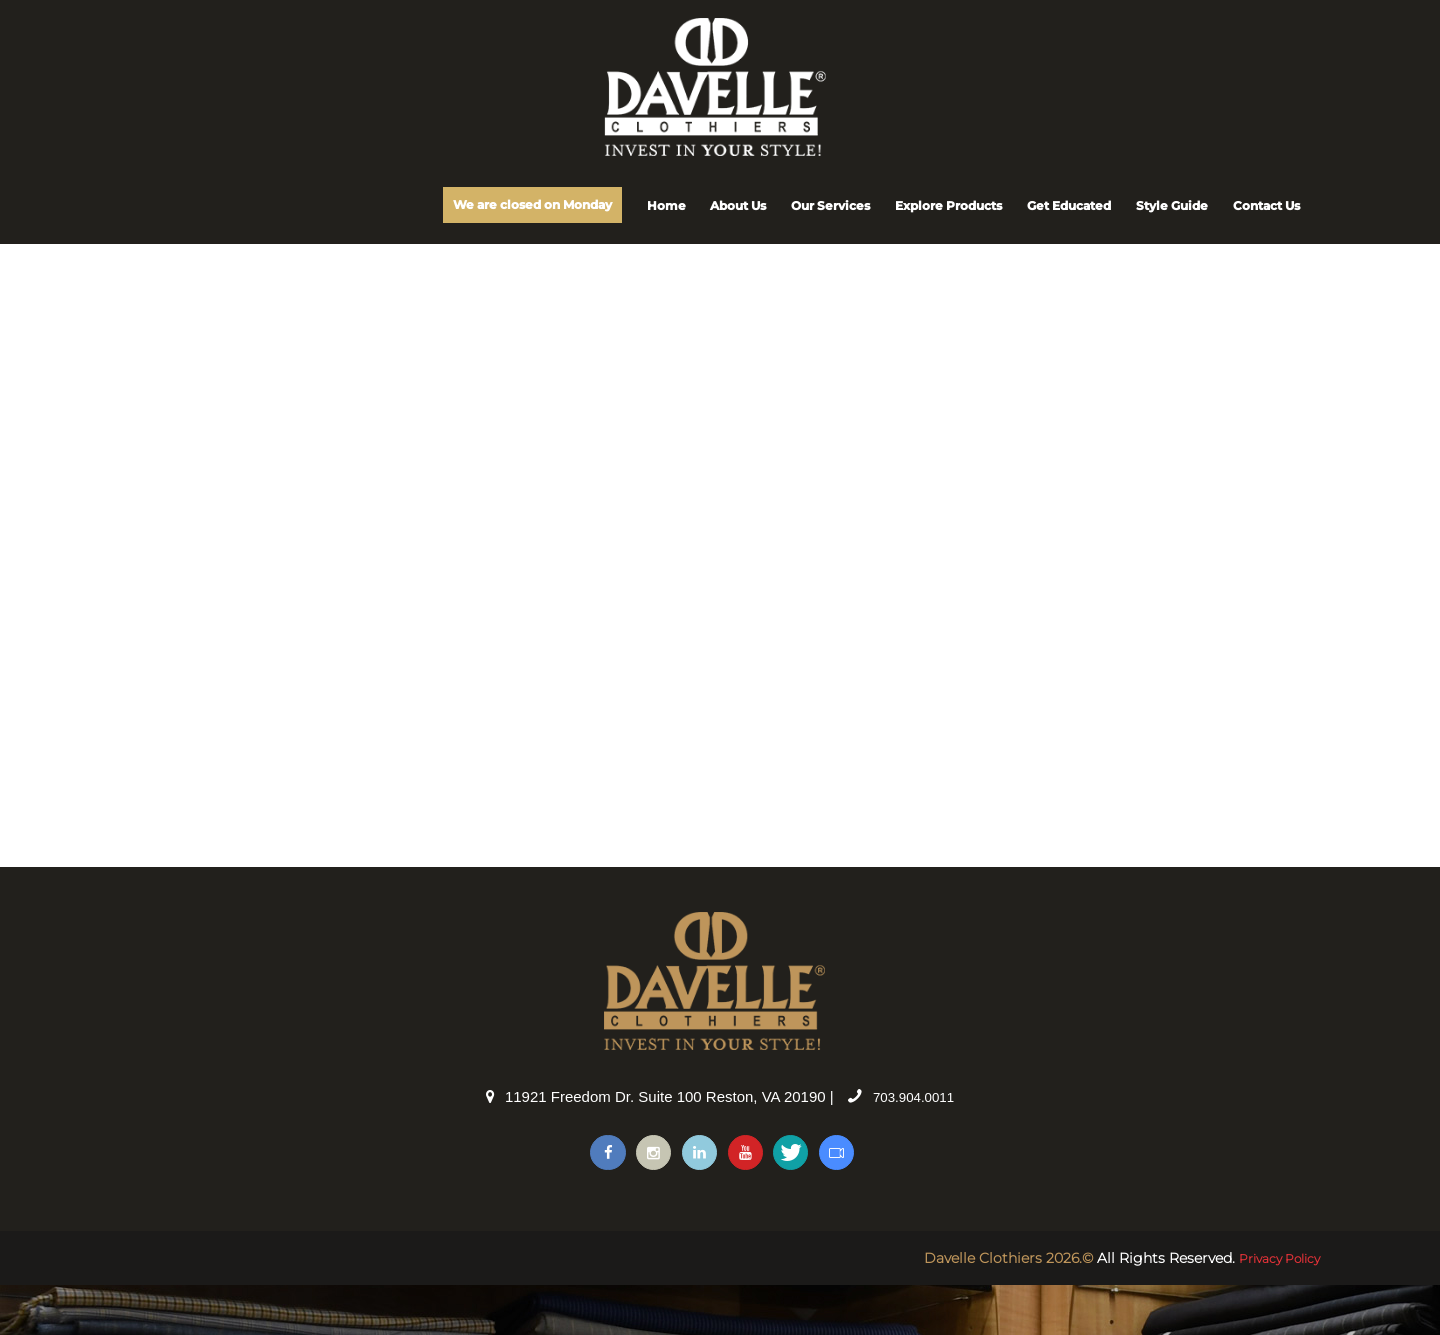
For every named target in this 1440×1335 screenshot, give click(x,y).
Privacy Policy (1272, 1308)
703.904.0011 (914, 1142)
